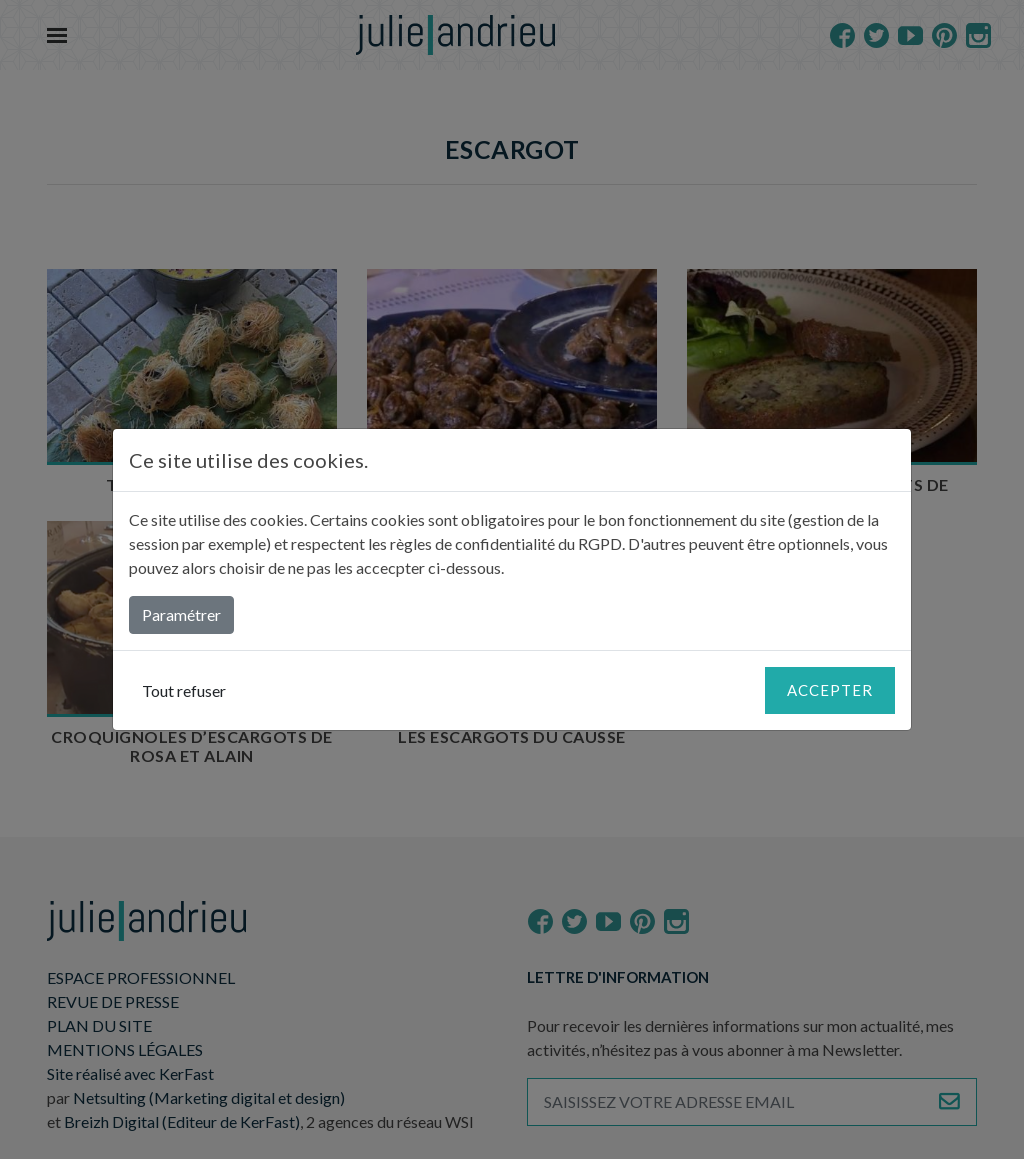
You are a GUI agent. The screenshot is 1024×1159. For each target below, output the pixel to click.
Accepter (830, 690)
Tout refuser (184, 690)
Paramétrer (181, 614)
